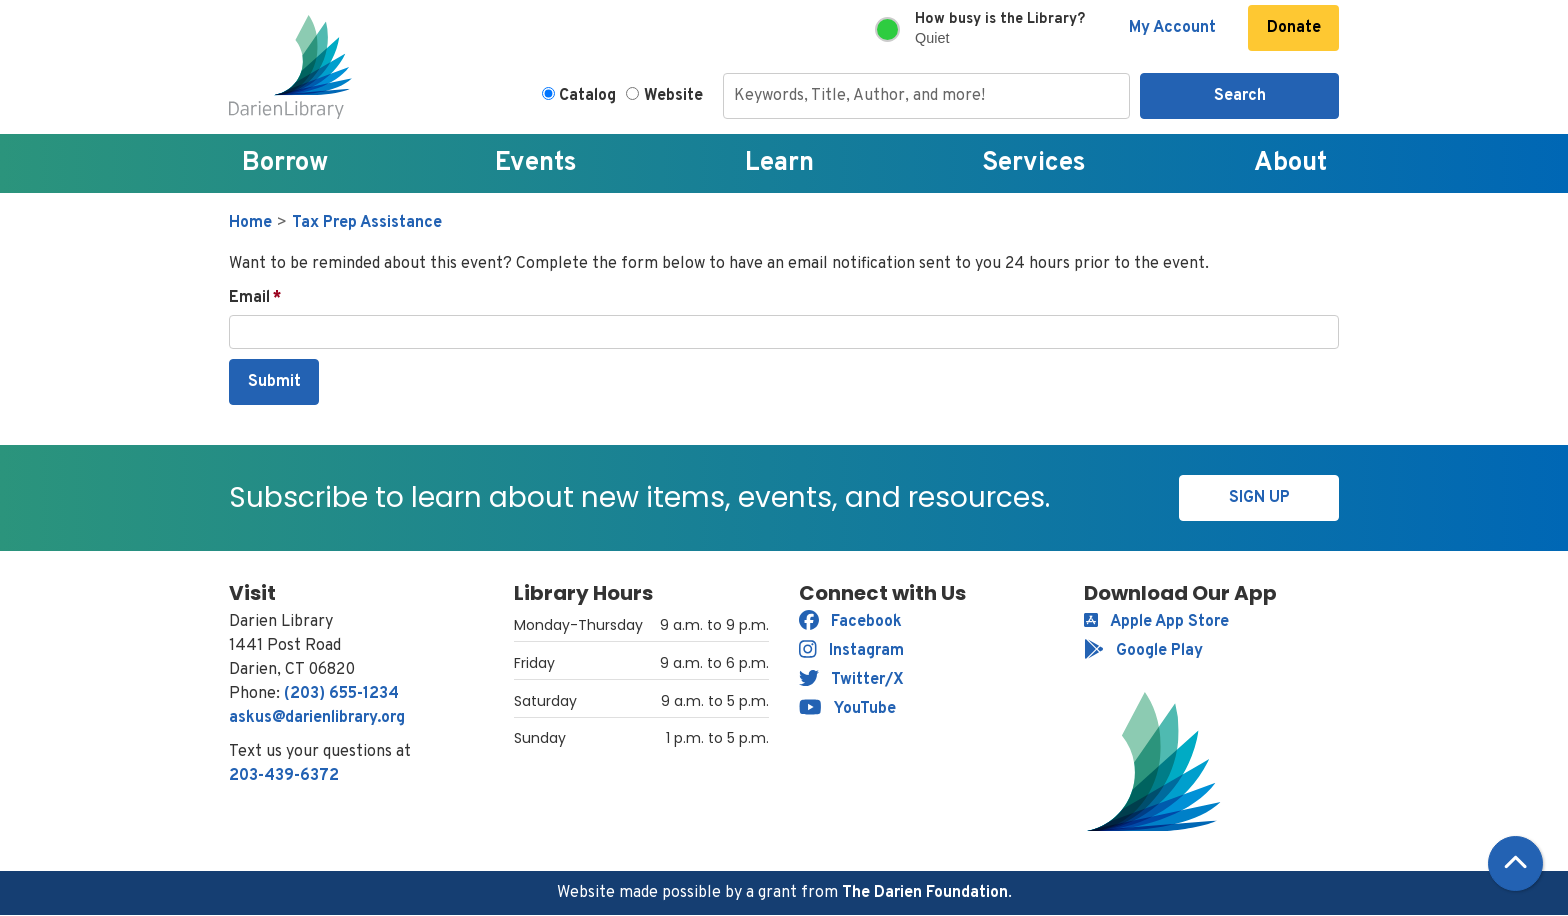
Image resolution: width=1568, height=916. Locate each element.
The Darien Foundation (925, 893)
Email (249, 298)
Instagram (851, 651)
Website (673, 96)
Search (1240, 96)
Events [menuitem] (536, 163)
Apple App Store (1156, 622)
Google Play (1143, 651)
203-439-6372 (284, 776)
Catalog (587, 96)
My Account (1172, 28)
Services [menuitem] (1034, 163)
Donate (1294, 28)
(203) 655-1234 (341, 694)
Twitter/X (851, 680)
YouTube (847, 709)
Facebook (850, 622)
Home (250, 223)
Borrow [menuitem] (285, 163)
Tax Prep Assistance (367, 223)
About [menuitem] (1290, 163)
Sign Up (1259, 498)
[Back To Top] (1515, 863)
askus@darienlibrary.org (317, 718)
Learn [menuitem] (779, 163)
